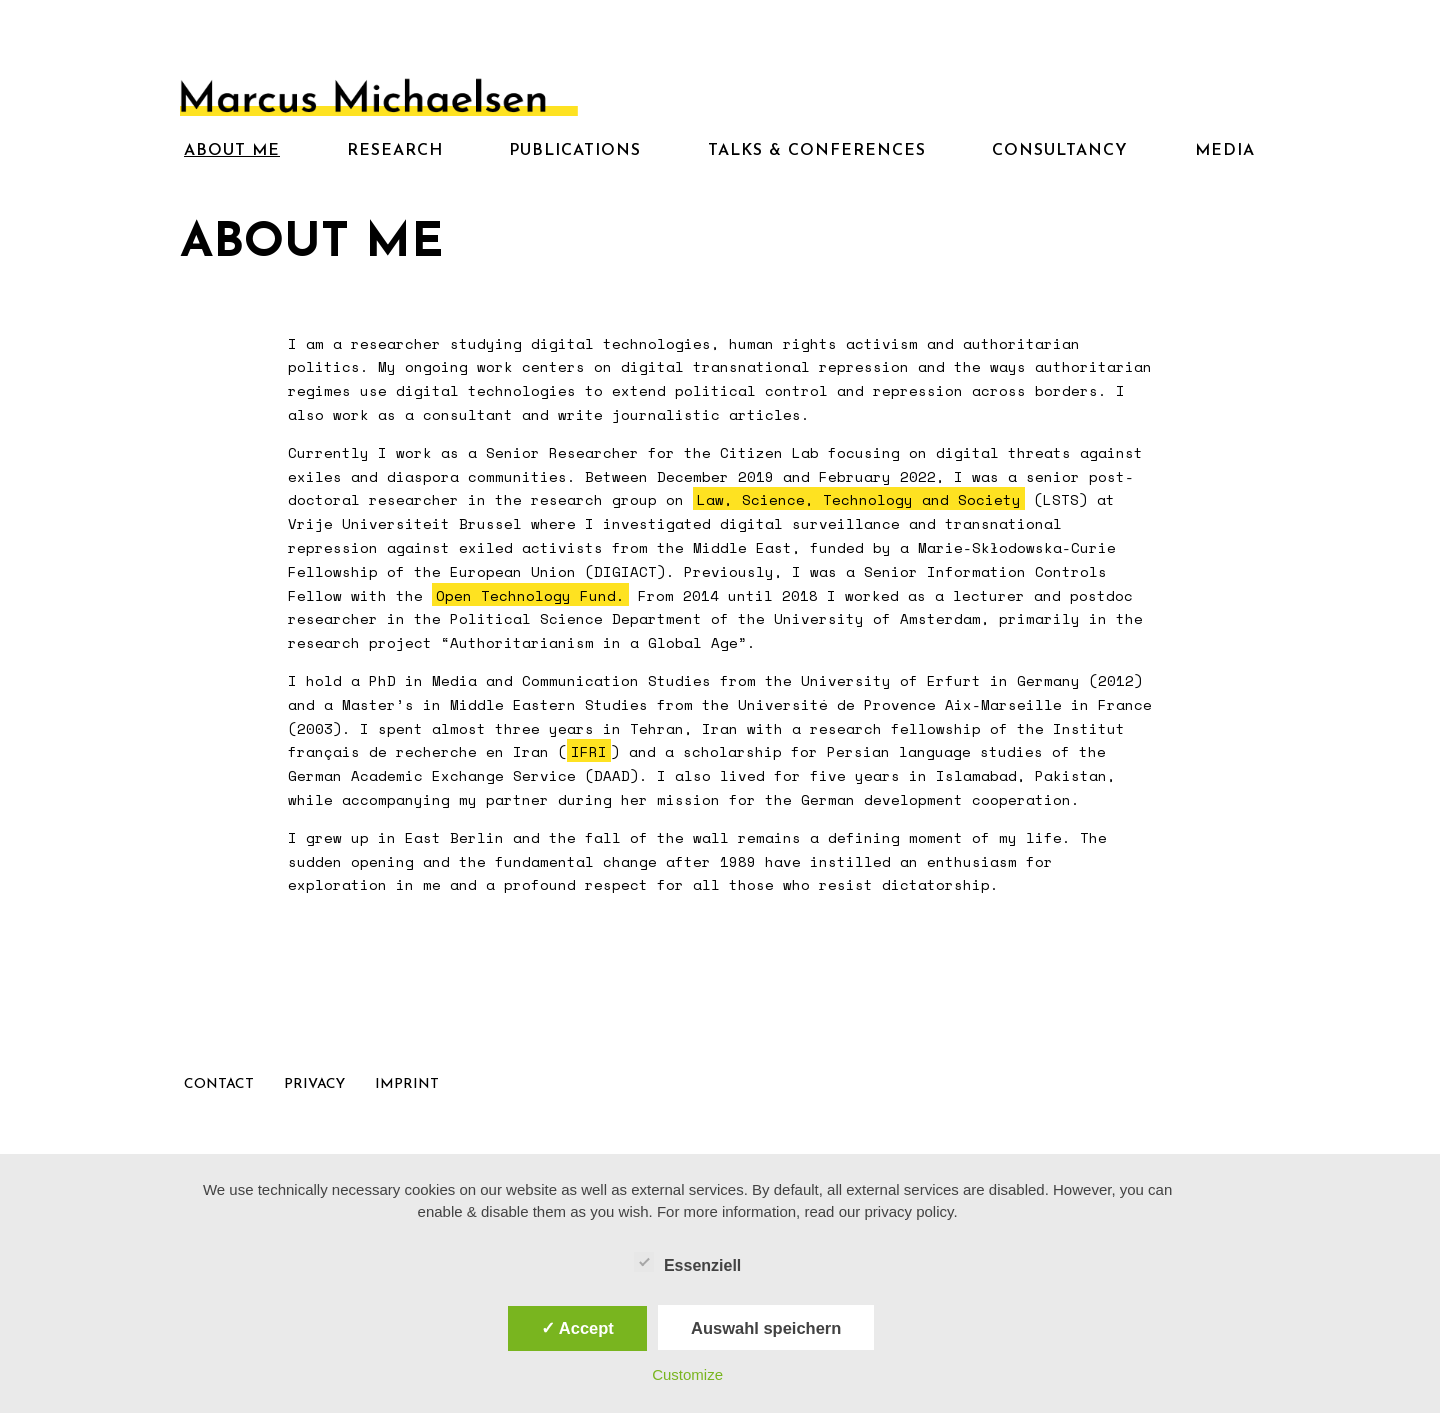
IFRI (589, 751)
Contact (219, 1084)
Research (395, 151)
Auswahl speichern (766, 1328)
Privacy (314, 1084)
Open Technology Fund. (530, 595)
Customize (687, 1374)
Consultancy (1060, 151)
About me (232, 151)
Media (1225, 151)
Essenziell (687, 1263)
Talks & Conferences (817, 151)
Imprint (407, 1084)
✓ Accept (577, 1328)
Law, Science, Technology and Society (859, 499)
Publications (575, 151)
